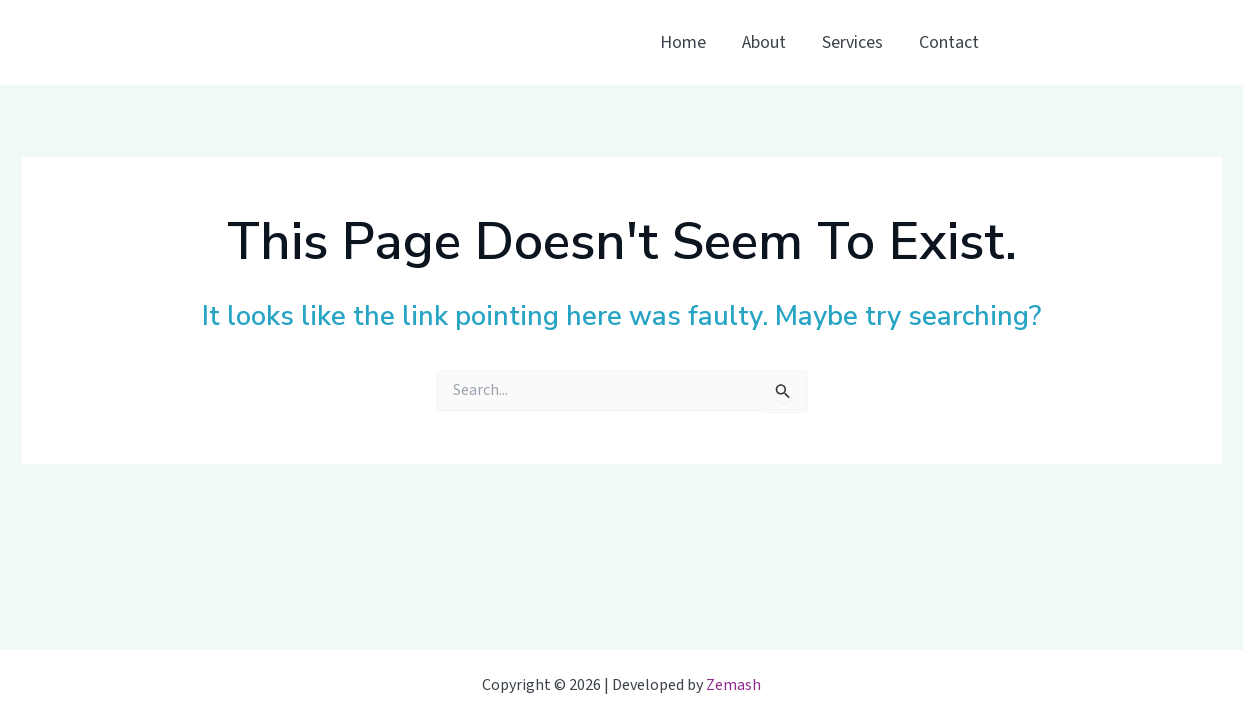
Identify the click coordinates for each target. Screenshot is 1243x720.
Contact (949, 42)
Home (683, 42)
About (764, 42)
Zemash (733, 685)
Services (852, 42)
